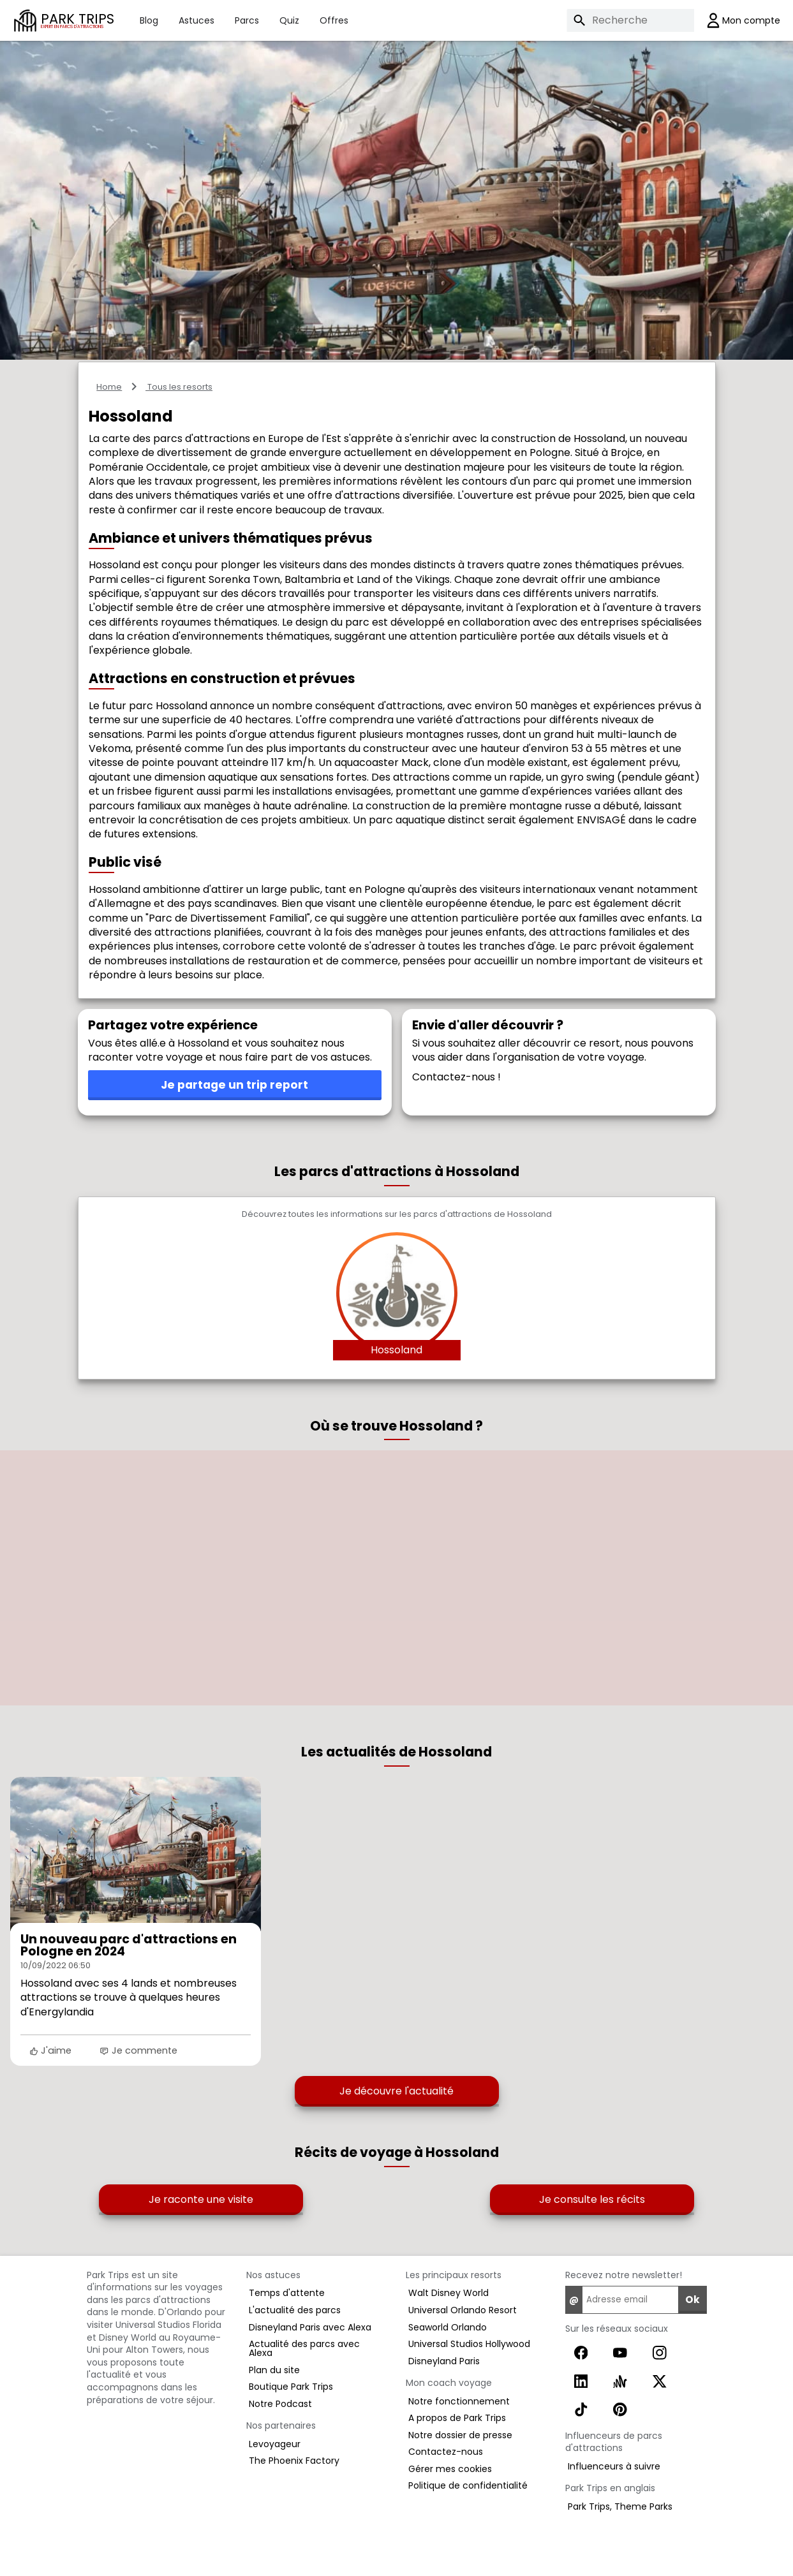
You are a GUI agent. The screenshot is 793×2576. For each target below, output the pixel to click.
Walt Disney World (448, 2292)
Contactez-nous (445, 2451)
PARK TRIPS (77, 20)
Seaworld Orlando (447, 2327)
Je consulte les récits (592, 2199)
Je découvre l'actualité (396, 2091)
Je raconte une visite (201, 2199)
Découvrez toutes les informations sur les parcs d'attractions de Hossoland (397, 1215)
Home (109, 386)
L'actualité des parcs (295, 2310)
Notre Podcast (280, 2403)
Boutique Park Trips (291, 2386)
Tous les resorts (178, 386)
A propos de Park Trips (457, 2417)
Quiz (289, 20)
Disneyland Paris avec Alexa (310, 2327)
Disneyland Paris (444, 2361)
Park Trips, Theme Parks (620, 2506)
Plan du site (274, 2370)
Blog (149, 20)
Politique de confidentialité (468, 2485)
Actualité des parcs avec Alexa (304, 2348)
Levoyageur (274, 2444)
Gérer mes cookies (450, 2468)
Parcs (247, 20)
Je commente (138, 2050)
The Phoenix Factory (294, 2460)
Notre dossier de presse (460, 2435)
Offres (334, 20)
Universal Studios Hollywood (469, 2343)
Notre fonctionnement (459, 2401)
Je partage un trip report (234, 1085)
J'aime (50, 2050)
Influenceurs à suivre (614, 2466)
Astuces (196, 20)
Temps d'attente (287, 2292)
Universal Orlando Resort (462, 2310)
